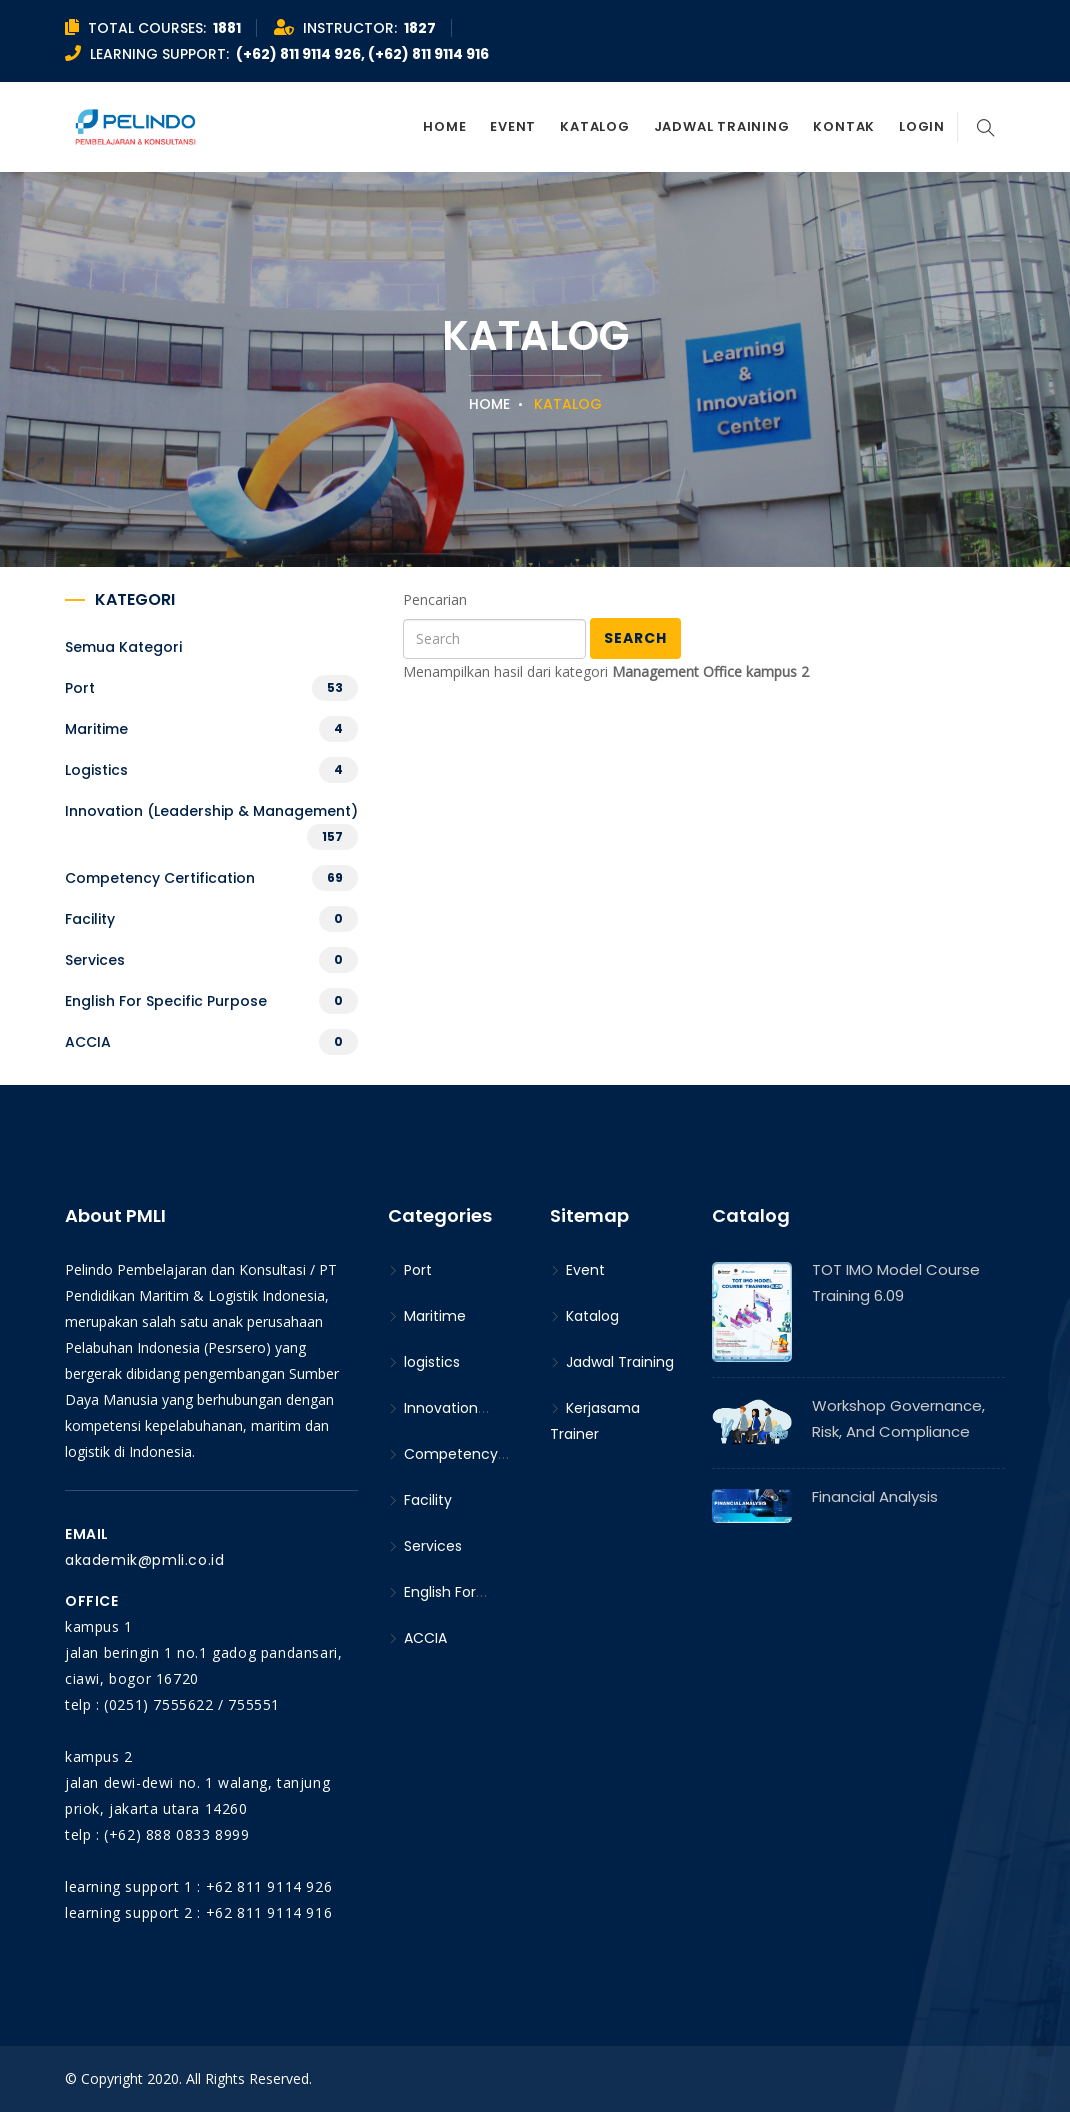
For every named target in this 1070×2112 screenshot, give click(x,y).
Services (95, 960)
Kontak (844, 126)
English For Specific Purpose (166, 1001)
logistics (96, 770)
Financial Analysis (875, 1496)
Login (922, 126)
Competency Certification (160, 878)
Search (635, 638)
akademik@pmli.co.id (144, 1560)
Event (513, 126)
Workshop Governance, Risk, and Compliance (898, 1418)
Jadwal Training (722, 126)
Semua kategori (123, 647)
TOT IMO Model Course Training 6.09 (896, 1282)
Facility (90, 919)
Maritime (96, 729)
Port (80, 688)
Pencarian (435, 599)
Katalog (594, 126)
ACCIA (88, 1042)
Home (444, 126)
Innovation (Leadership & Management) (211, 811)
